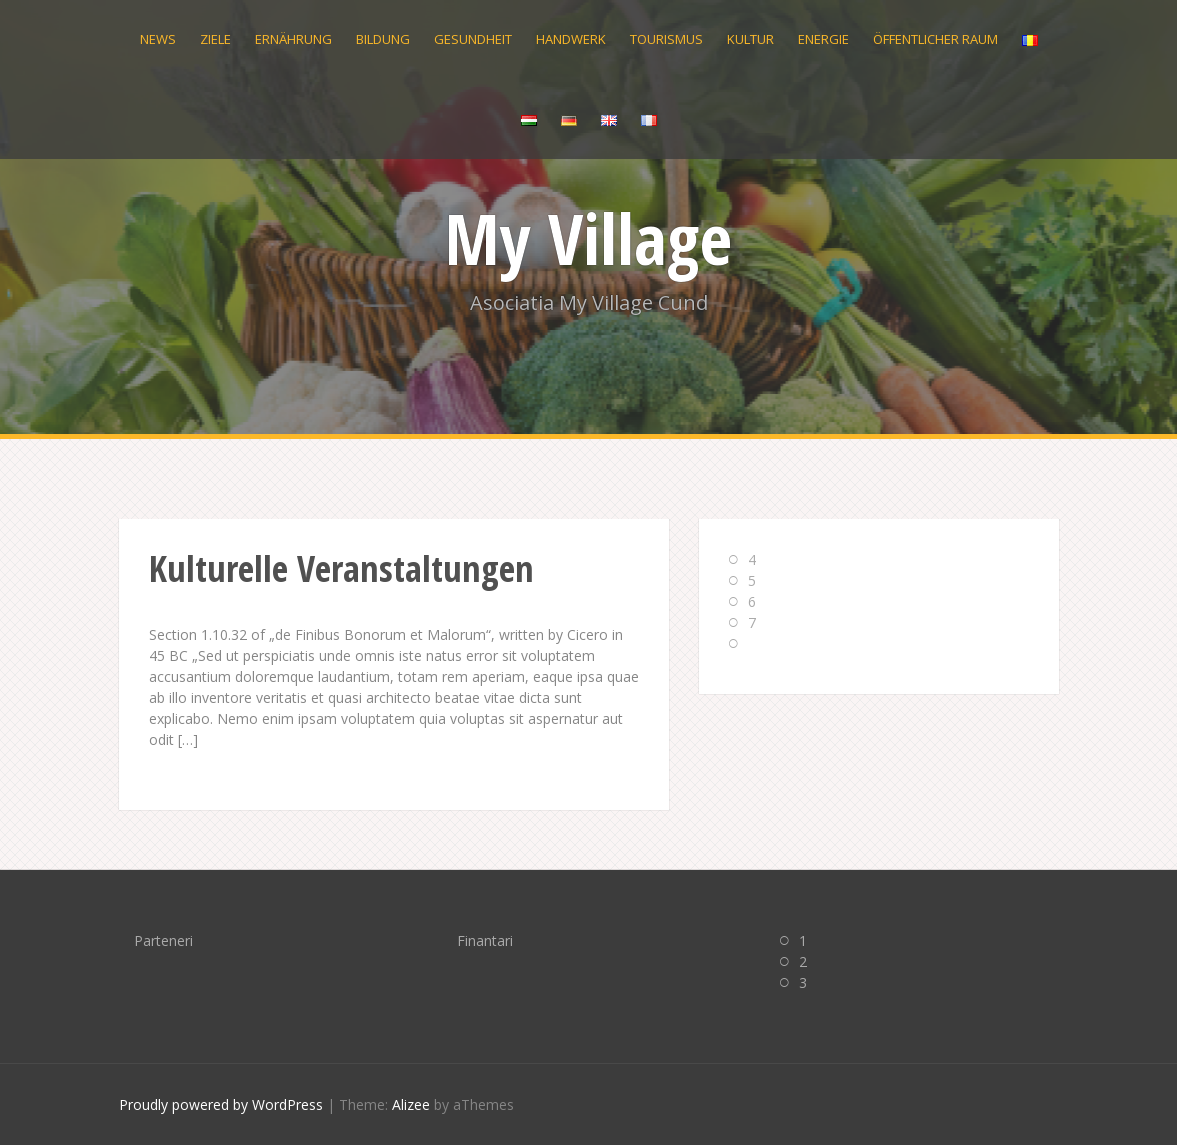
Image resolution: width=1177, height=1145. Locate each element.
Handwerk (571, 39)
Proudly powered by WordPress (221, 1104)
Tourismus (666, 39)
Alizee (411, 1104)
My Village (588, 238)
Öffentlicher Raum (935, 39)
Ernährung (293, 39)
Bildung (383, 39)
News (158, 39)
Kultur (750, 39)
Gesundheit (473, 39)
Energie (823, 39)
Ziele (215, 39)
